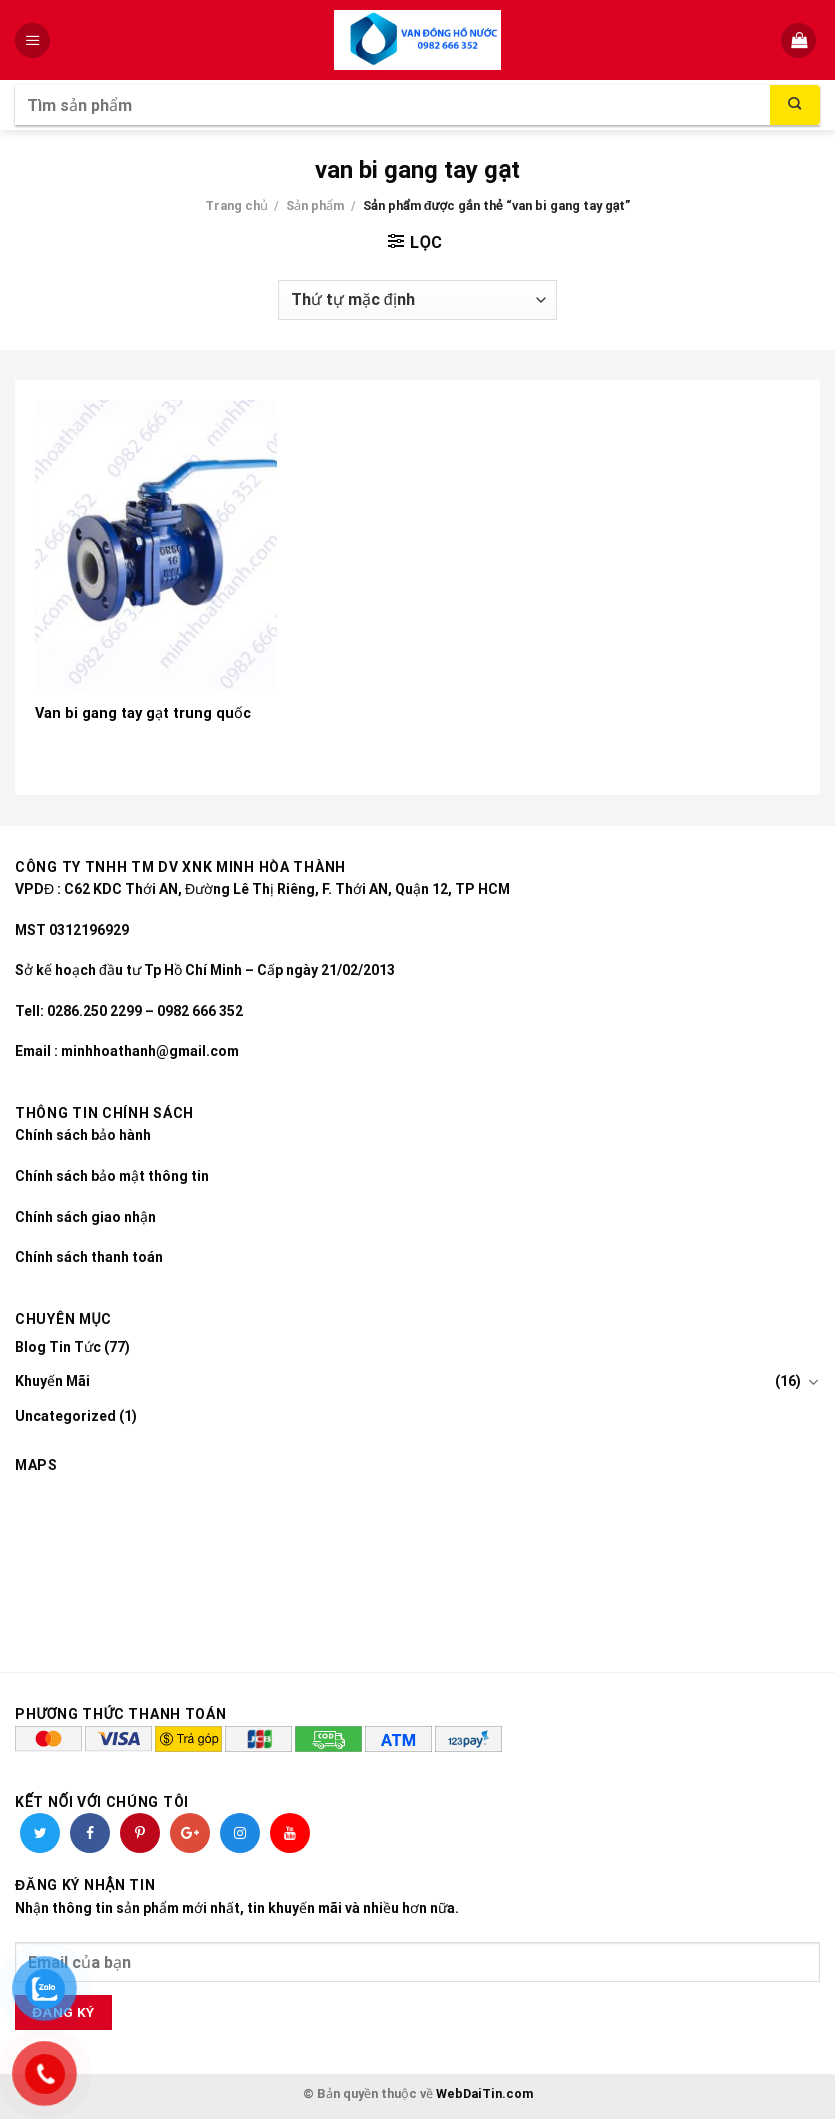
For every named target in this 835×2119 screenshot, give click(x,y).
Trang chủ (236, 205)
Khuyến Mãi (52, 1381)
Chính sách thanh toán (89, 1257)
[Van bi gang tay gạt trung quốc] (156, 545)
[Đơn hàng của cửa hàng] (417, 300)
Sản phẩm (315, 205)
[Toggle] (813, 1382)
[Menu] (34, 40)
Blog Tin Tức (58, 1347)
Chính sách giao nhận (85, 1217)
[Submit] (795, 105)
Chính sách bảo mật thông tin (112, 1176)
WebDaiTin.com (484, 2093)
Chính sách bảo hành (83, 1135)
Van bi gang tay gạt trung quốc (143, 713)
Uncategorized (65, 1416)
